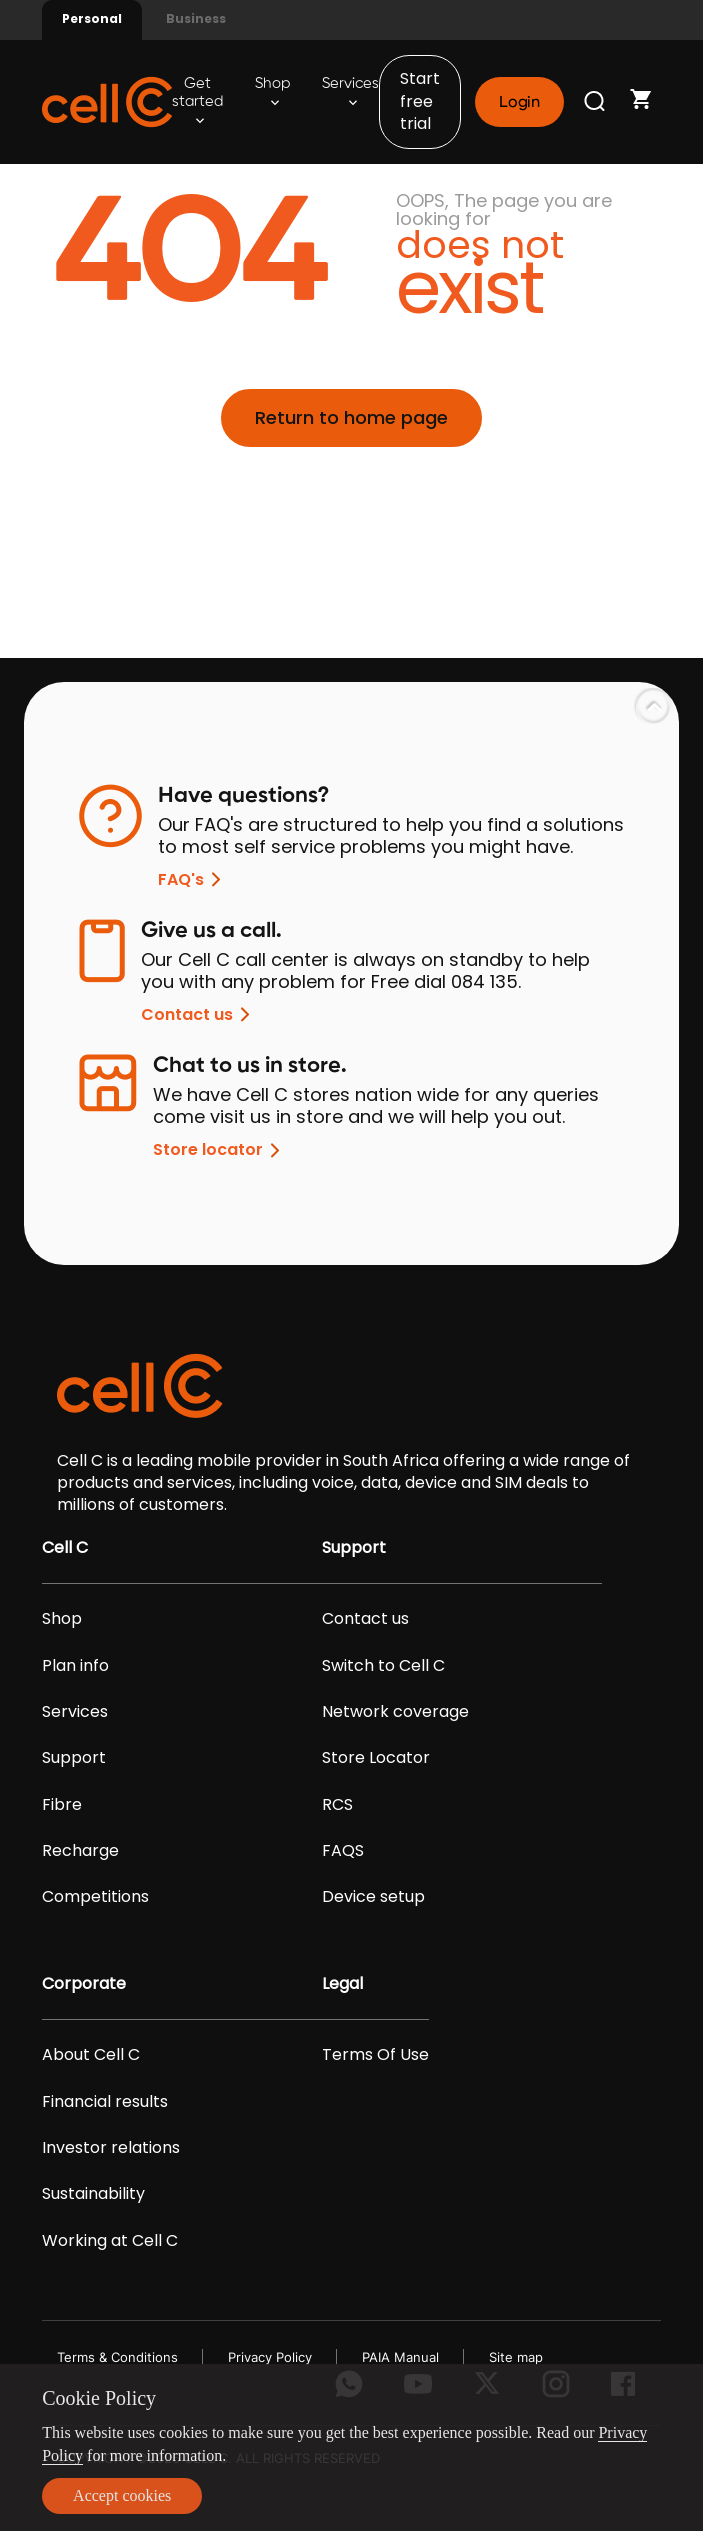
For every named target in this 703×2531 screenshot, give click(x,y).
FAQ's (193, 879)
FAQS (343, 1851)
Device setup (373, 1897)
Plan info (75, 1666)
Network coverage (395, 1712)
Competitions (95, 1897)
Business (196, 18)
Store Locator (376, 1758)
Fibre (62, 1805)
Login (519, 102)
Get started (197, 100)
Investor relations (111, 2148)
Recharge (80, 1851)
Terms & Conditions (117, 2357)
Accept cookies (122, 2495)
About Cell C (91, 2055)
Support (74, 1758)
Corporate (84, 1984)
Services (350, 91)
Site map (516, 2357)
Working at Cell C (110, 2241)
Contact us (199, 1014)
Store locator (220, 1150)
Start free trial (420, 101)
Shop (272, 91)
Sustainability (93, 2194)
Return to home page (351, 417)
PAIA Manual (400, 2357)
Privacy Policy (270, 2357)
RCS (337, 1805)
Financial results (105, 2102)
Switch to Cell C (383, 1666)
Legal (342, 1984)
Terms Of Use (375, 2055)
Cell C (65, 1548)
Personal (92, 18)
